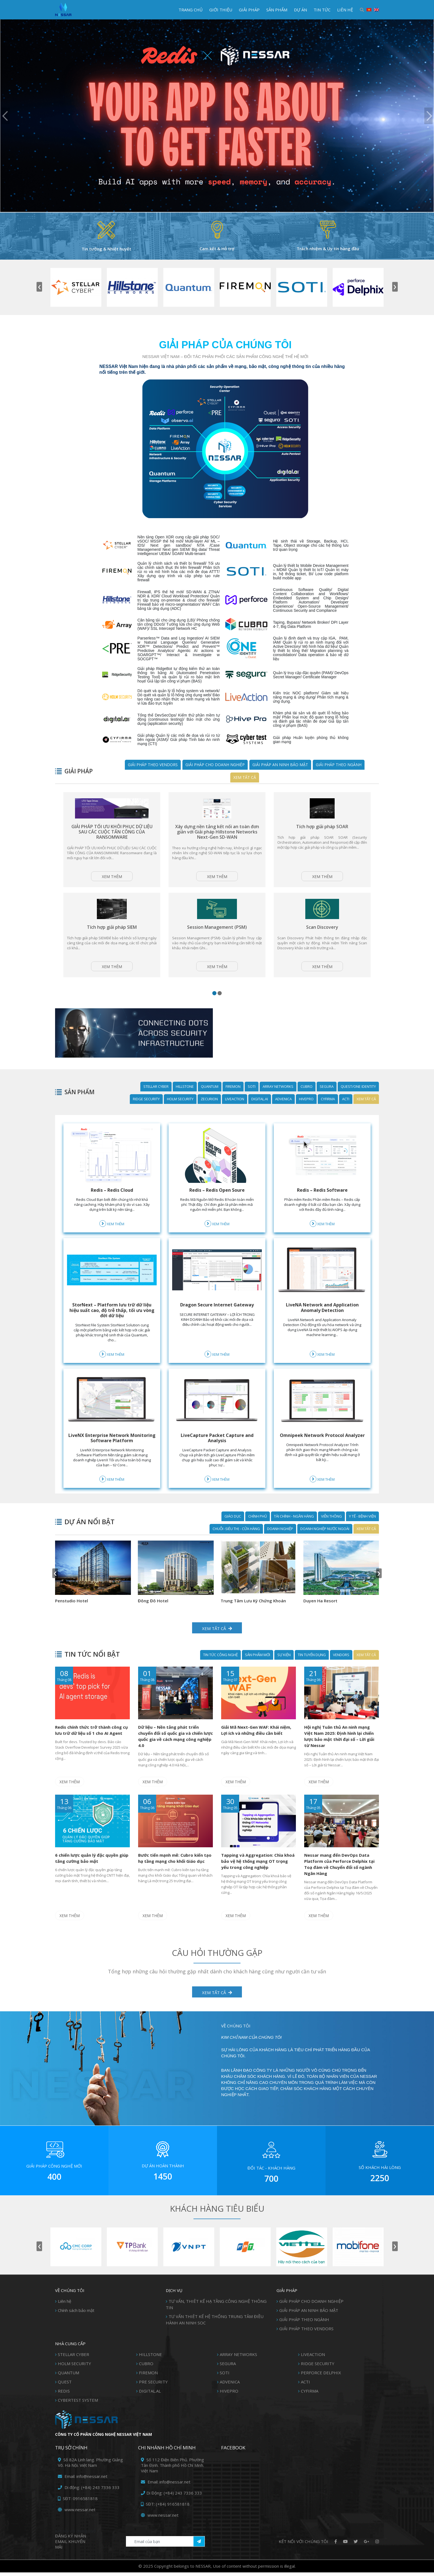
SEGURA (327, 1100)
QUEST (65, 2385)
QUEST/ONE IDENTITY (358, 1100)
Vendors (341, 1663)
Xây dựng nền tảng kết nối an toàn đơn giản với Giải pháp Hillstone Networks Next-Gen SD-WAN (217, 834)
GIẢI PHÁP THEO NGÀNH (338, 764)
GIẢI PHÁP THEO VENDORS (153, 764)
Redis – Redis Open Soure (217, 1204)
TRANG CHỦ (191, 9)
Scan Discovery (322, 939)
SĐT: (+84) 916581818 (165, 2507)
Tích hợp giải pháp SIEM (112, 939)
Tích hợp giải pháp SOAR (322, 829)
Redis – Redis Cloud (112, 1204)
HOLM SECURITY (180, 1113)
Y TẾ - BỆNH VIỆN (362, 1530)
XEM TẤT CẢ (217, 1996)
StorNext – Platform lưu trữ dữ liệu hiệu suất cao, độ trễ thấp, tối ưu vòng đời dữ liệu (111, 1324)
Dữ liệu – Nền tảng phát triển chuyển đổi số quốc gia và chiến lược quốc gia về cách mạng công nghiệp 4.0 (175, 1744)
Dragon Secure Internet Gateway (217, 1319)
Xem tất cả (244, 777)
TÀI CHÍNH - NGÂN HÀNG (294, 1530)
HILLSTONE (185, 1100)
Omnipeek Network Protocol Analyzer (322, 1452)
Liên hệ (64, 2305)
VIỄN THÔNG (331, 1530)
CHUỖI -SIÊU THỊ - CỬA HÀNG (236, 1542)
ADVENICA (283, 1113)
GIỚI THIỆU (220, 9)
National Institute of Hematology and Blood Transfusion (249, 1612)
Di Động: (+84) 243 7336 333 (171, 2496)
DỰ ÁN (300, 9)
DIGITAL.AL (150, 2394)
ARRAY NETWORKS (278, 1100)
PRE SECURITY (153, 2385)
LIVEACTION (234, 1113)
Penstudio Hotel (314, 1609)
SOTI (251, 1100)
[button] (214, 1007)
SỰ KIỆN (284, 1663)
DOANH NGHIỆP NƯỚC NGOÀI (324, 1542)
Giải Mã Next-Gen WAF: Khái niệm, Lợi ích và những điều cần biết (256, 1738)
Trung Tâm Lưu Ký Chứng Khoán (82, 1609)
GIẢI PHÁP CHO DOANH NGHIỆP (215, 764)
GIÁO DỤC (232, 1530)
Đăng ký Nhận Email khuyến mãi (70, 2545)
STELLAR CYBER (156, 1100)
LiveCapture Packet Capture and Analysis (217, 1452)
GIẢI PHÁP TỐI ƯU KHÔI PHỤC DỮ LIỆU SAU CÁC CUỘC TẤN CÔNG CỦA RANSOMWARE (112, 834)
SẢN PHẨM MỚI (257, 1663)
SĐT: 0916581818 (78, 2502)
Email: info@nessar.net (82, 2480)
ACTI (345, 1113)
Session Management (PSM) (217, 939)
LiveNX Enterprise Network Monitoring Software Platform (112, 1452)
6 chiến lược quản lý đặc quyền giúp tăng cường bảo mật (91, 1864)
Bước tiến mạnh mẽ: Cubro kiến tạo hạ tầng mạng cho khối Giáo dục (174, 1864)
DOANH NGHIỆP (280, 1542)
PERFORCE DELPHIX (321, 2376)
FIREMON (233, 1100)
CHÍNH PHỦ (257, 1530)
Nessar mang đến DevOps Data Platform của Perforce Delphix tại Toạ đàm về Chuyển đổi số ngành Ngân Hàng (339, 1870)
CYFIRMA (328, 1113)
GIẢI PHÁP (249, 9)
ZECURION (209, 1113)
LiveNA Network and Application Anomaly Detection (322, 1321)
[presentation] (39, 286)
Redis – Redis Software (322, 1204)
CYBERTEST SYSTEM (78, 2403)
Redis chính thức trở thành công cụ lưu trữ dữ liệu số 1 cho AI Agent (91, 1738)
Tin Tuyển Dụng (312, 1663)
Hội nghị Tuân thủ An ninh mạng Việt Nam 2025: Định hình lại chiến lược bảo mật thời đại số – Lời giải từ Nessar (339, 1744)
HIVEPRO (306, 1113)
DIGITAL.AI (259, 1113)
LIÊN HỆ (345, 9)
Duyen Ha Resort (149, 1609)
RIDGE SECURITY (146, 1113)
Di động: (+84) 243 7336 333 (89, 2491)
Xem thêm (112, 884)
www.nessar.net (76, 2513)
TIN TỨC (322, 9)
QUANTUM (209, 1100)
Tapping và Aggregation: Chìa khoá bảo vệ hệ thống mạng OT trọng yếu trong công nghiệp (257, 1867)
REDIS (64, 2394)
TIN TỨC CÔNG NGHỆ (220, 1663)
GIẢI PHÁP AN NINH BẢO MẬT (280, 764)
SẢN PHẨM (276, 9)
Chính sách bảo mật (76, 2314)
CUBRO (306, 1100)
